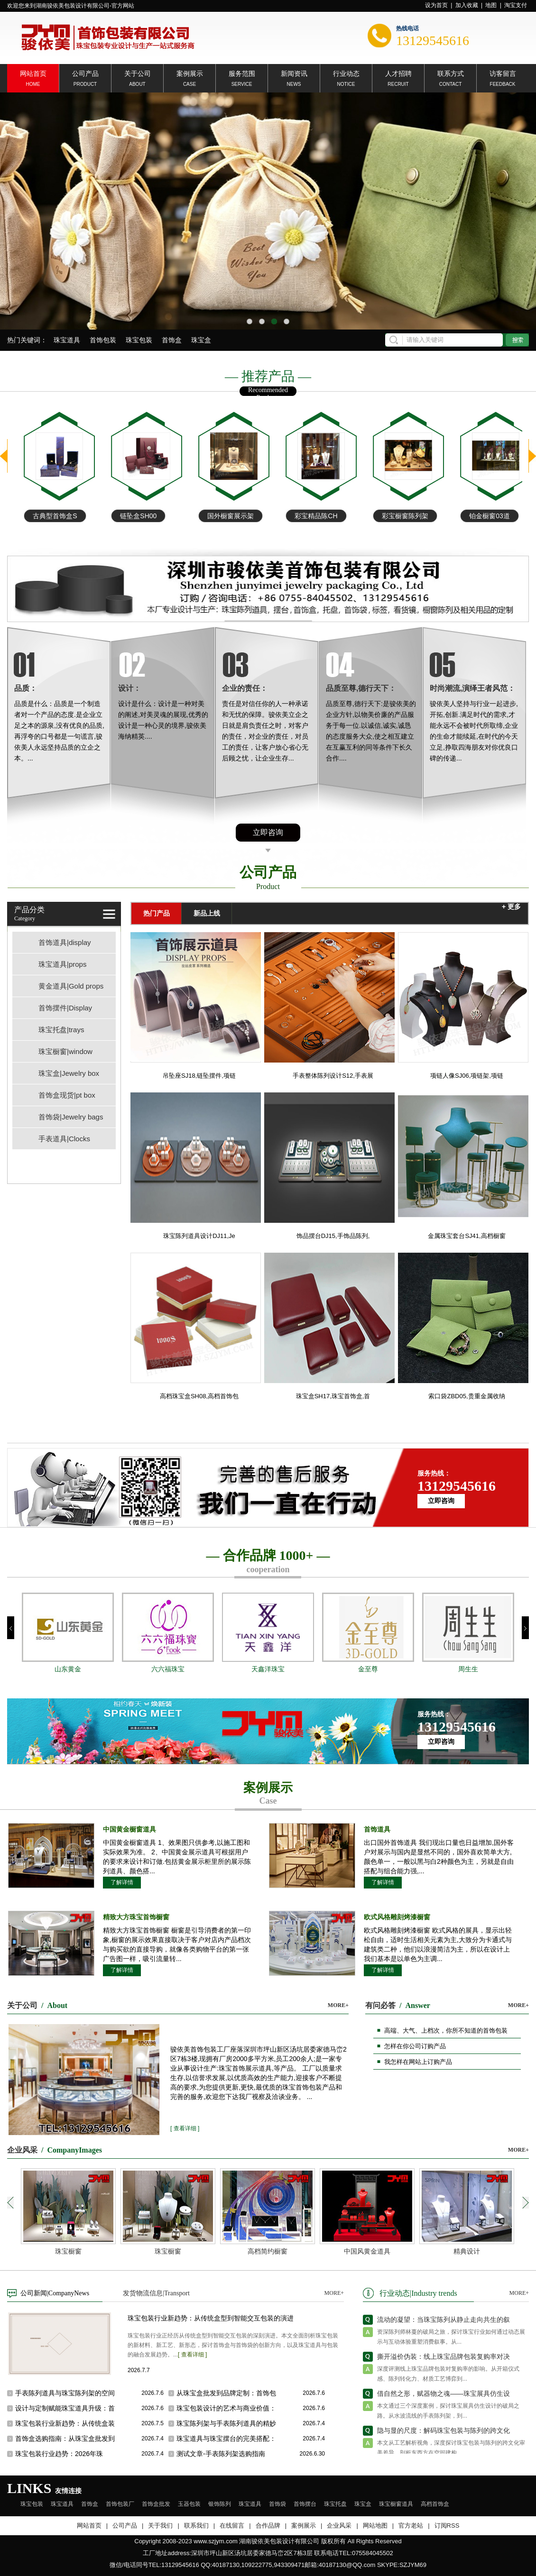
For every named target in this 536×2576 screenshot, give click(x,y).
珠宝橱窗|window (65, 1051)
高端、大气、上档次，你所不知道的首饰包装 (446, 2030)
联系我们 (196, 2525)
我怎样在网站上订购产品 (418, 2061)
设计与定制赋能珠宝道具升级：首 (65, 2408)
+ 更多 (511, 906)
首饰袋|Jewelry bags (70, 1117)
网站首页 (33, 73)
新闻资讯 (294, 73)
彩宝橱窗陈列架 (482, 516)
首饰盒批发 (156, 2504)
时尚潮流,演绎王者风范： (472, 688)
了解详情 (122, 1882)
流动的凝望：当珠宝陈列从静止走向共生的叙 (443, 2325)
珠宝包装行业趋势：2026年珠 (59, 2453)
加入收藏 (466, 5)
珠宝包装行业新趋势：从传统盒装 (65, 2423)
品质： (25, 688)
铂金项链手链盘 (45, 516)
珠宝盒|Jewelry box (68, 1073)
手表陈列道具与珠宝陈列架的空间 (65, 2393)
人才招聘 (398, 73)
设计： (129, 688)
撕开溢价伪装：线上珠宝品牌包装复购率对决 (443, 2362)
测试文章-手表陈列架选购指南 (220, 2453)
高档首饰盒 (435, 2504)
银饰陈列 (219, 2504)
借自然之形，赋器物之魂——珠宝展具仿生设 (443, 2399)
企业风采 (339, 2525)
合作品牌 (268, 2525)
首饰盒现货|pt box (66, 1095)
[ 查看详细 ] (184, 2128)
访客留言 (503, 73)
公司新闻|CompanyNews (54, 2293)
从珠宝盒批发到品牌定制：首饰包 (226, 2393)
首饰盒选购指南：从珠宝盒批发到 (65, 2438)
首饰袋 (277, 2504)
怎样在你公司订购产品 (415, 2046)
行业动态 (346, 73)
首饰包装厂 (120, 2504)
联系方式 (450, 73)
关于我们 (160, 2525)
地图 (491, 5)
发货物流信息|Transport (156, 2293)
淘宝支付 (515, 5)
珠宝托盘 (335, 2504)
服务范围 (242, 73)
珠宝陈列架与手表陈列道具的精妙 (226, 2423)
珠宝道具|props (62, 964)
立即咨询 (268, 832)
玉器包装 (189, 2504)
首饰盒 (172, 340)
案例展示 (189, 73)
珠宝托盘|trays (61, 1030)
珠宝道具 (67, 340)
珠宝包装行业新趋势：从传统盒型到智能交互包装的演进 (211, 2318)
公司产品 (85, 73)
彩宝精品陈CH (392, 516)
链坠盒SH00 (215, 516)
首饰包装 (103, 340)
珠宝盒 (201, 340)
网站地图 (375, 2525)
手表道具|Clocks (64, 1139)
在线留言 (232, 2525)
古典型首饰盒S (132, 516)
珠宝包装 (139, 340)
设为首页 (436, 5)
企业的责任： (245, 688)
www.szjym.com (215, 2541)
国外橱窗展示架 (307, 516)
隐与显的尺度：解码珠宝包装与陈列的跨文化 (443, 2436)
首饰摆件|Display (65, 1008)
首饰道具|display (64, 942)
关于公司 (137, 73)
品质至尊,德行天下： (361, 688)
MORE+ (338, 2005)
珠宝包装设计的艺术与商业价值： (226, 2408)
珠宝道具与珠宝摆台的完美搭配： (226, 2438)
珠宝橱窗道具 (396, 2504)
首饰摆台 (305, 2504)
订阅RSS (447, 2525)
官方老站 (410, 2525)
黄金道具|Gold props (70, 986)
